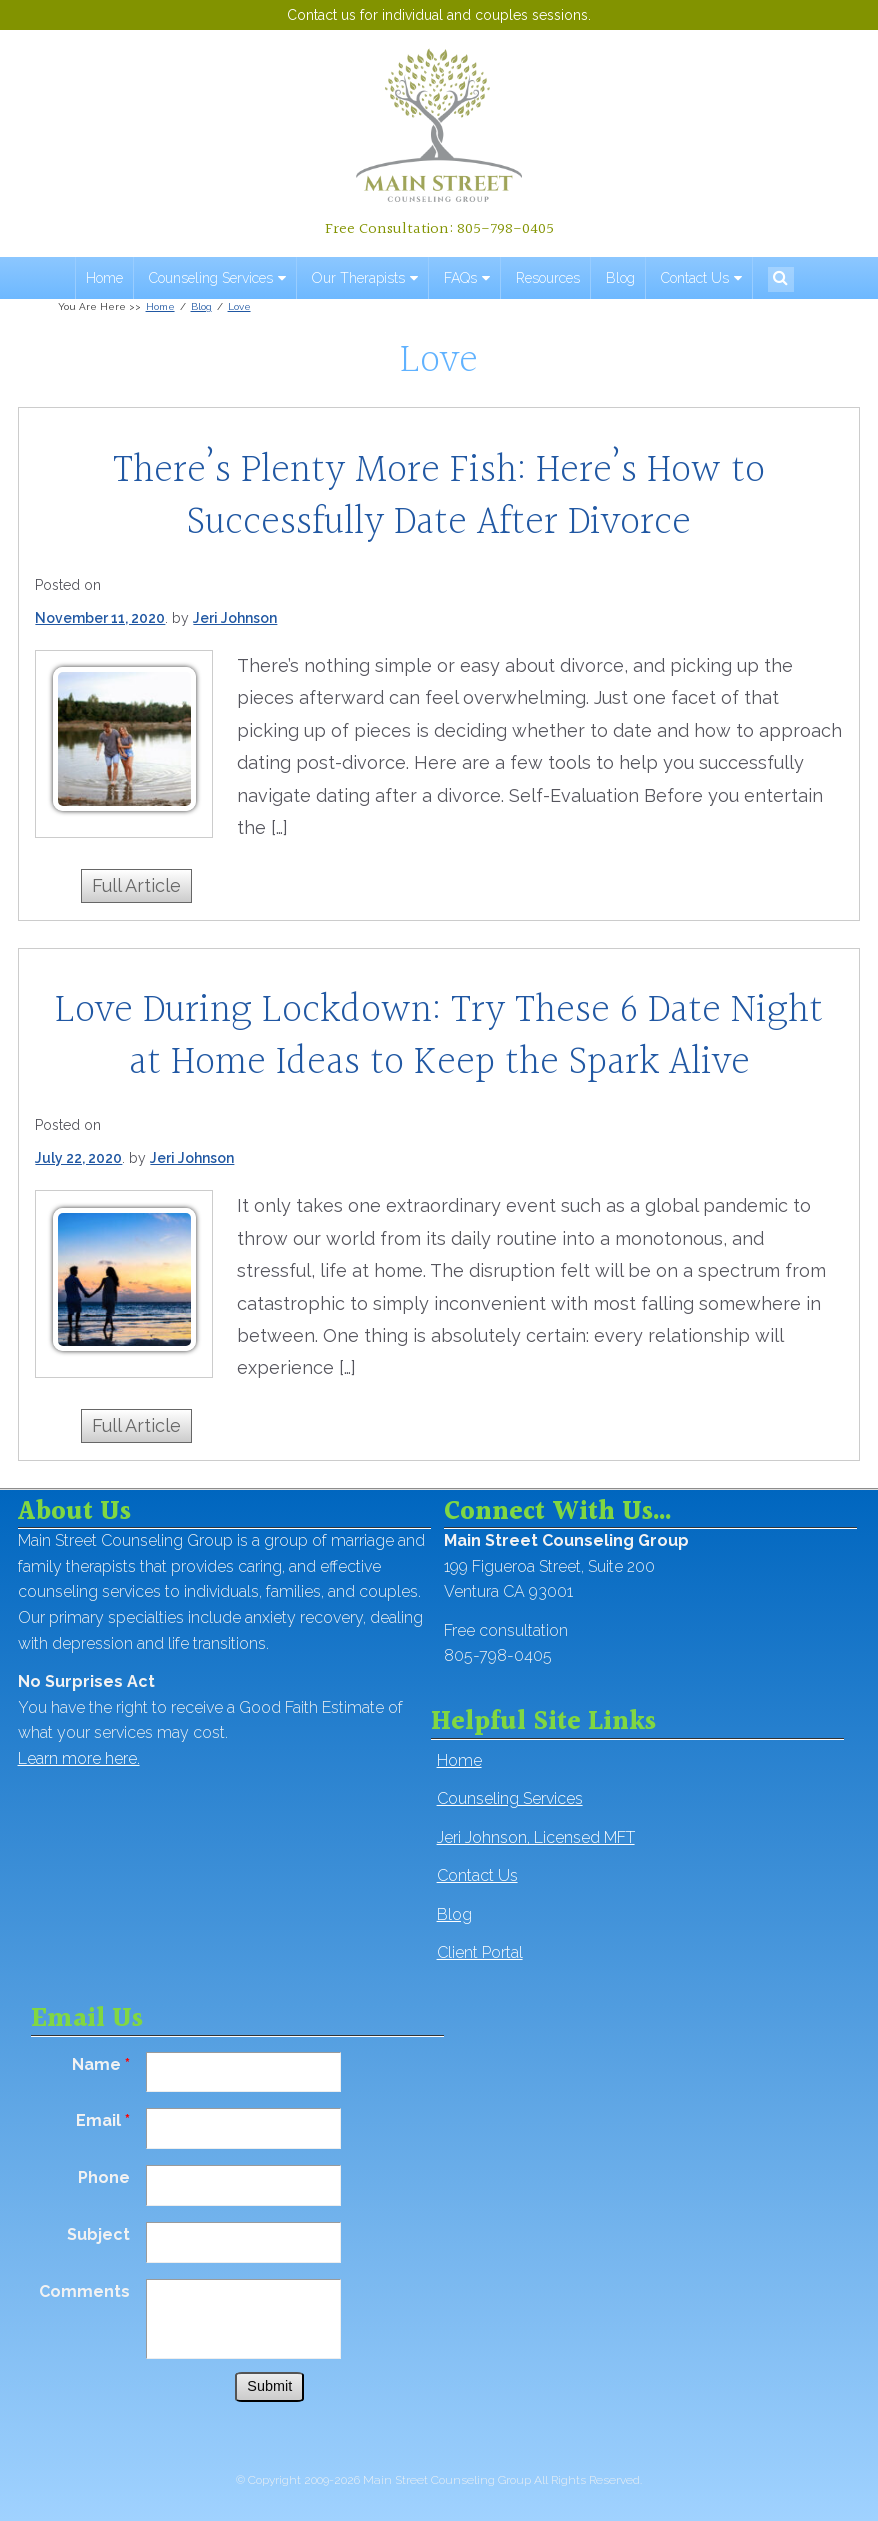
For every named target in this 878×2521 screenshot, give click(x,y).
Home (104, 278)
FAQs (460, 278)
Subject (98, 2234)
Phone (104, 2177)
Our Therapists (358, 278)
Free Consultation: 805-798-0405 (439, 229)
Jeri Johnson (235, 618)
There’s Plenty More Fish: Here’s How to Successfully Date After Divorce (439, 496)
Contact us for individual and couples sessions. (439, 15)
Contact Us (695, 278)
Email (103, 2120)
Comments (84, 2291)
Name (101, 2064)
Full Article (136, 885)
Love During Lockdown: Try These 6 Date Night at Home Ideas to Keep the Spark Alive (439, 1036)
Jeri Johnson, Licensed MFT (536, 1837)
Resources (548, 278)
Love (239, 306)
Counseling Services (211, 278)
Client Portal (480, 1952)
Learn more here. (79, 1758)
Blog (620, 278)
